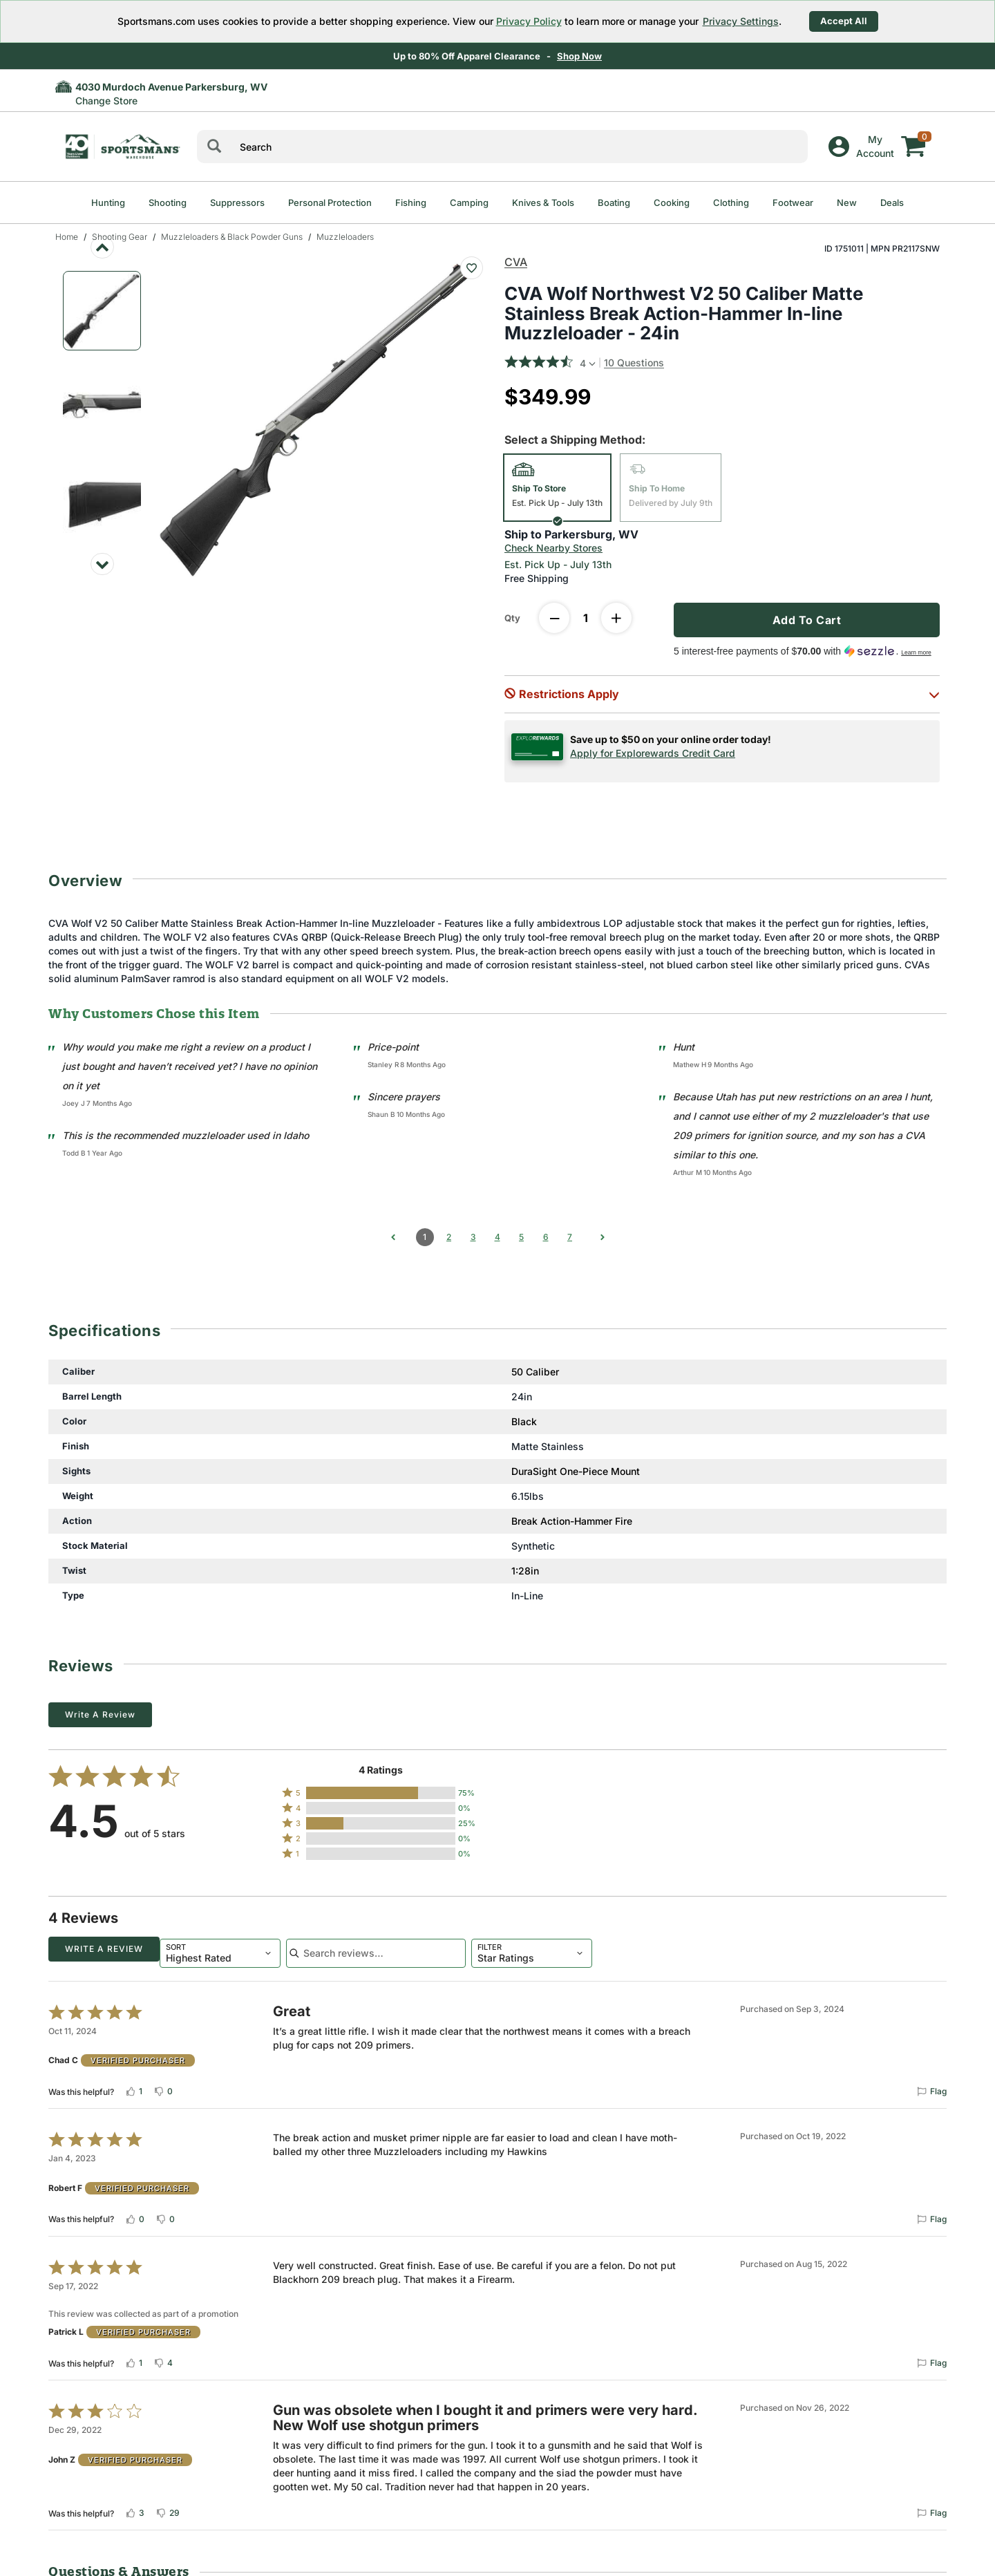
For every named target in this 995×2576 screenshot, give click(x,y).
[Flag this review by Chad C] (931, 2088)
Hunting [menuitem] (108, 202)
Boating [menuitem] (614, 202)
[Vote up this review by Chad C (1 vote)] (133, 2088)
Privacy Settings (741, 21)
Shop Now (580, 56)
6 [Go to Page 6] (546, 1237)
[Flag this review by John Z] (931, 2509)
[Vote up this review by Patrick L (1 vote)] (133, 2359)
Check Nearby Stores (553, 548)
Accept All (843, 20)
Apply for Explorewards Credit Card (652, 753)
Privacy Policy (529, 21)
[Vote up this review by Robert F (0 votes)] (134, 2216)
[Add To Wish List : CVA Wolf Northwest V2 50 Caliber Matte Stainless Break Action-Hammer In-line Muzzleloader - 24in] (471, 267)
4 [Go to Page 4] (497, 1237)
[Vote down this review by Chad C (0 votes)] (163, 2088)
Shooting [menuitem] (168, 202)
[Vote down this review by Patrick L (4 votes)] (163, 2359)
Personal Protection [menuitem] (330, 202)
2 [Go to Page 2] (448, 1237)
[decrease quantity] (554, 618)
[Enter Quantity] (585, 618)
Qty (512, 617)
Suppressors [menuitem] (237, 202)
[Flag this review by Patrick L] (931, 2359)
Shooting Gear (119, 237)
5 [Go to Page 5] (521, 1237)
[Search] (214, 146)
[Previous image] (102, 247)
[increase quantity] (616, 618)
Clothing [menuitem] (731, 202)
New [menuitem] (847, 202)
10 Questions (634, 362)
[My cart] (913, 136)
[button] (722, 694)
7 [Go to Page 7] (569, 1237)
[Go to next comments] (602, 1237)
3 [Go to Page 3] (473, 1237)
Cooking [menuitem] (672, 202)
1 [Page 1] (424, 1237)
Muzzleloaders (345, 237)
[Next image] (102, 564)
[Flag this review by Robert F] (931, 2216)
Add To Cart (807, 620)
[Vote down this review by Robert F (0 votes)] (165, 2216)
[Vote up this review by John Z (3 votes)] (134, 2509)
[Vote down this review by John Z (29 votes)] (167, 2509)
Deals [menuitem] (892, 202)
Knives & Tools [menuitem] (543, 202)
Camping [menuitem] (469, 202)
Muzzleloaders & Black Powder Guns (232, 237)
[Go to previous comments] (393, 1237)
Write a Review (100, 1714)
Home (66, 237)
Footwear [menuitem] (793, 202)
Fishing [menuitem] (410, 202)
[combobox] (108, 1951)
